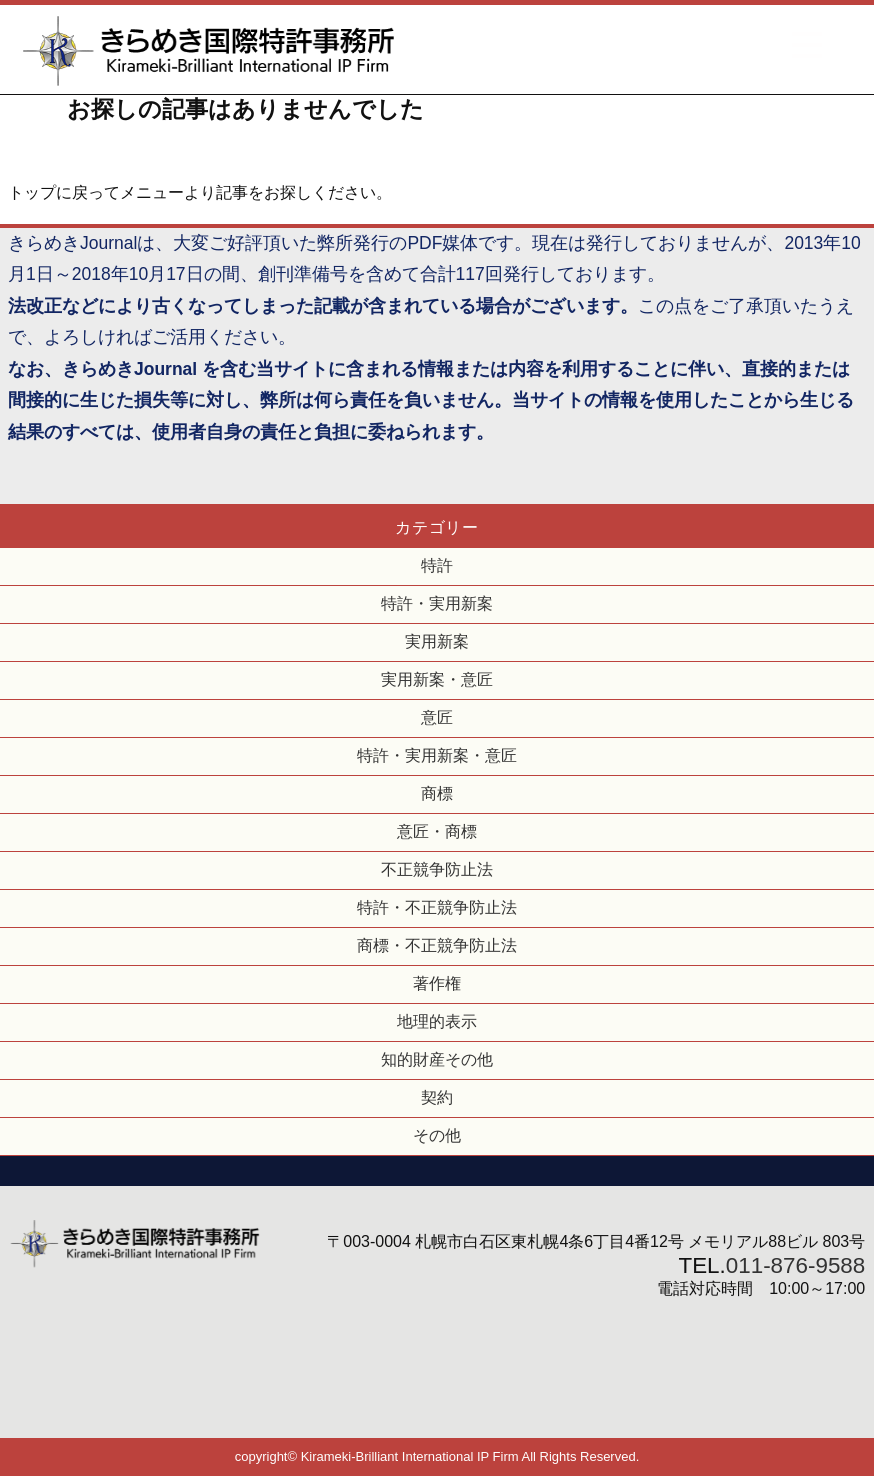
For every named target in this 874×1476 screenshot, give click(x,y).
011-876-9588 (795, 1265)
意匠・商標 (437, 831)
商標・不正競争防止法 (437, 945)
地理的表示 (437, 1021)
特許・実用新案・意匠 (437, 755)
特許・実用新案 (437, 603)
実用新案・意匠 (437, 679)
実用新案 (437, 641)
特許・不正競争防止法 (437, 907)
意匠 (437, 717)
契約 (437, 1097)
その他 (437, 1135)
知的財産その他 (437, 1059)
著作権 (437, 983)
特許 (437, 565)
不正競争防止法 (437, 869)
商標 (437, 793)
